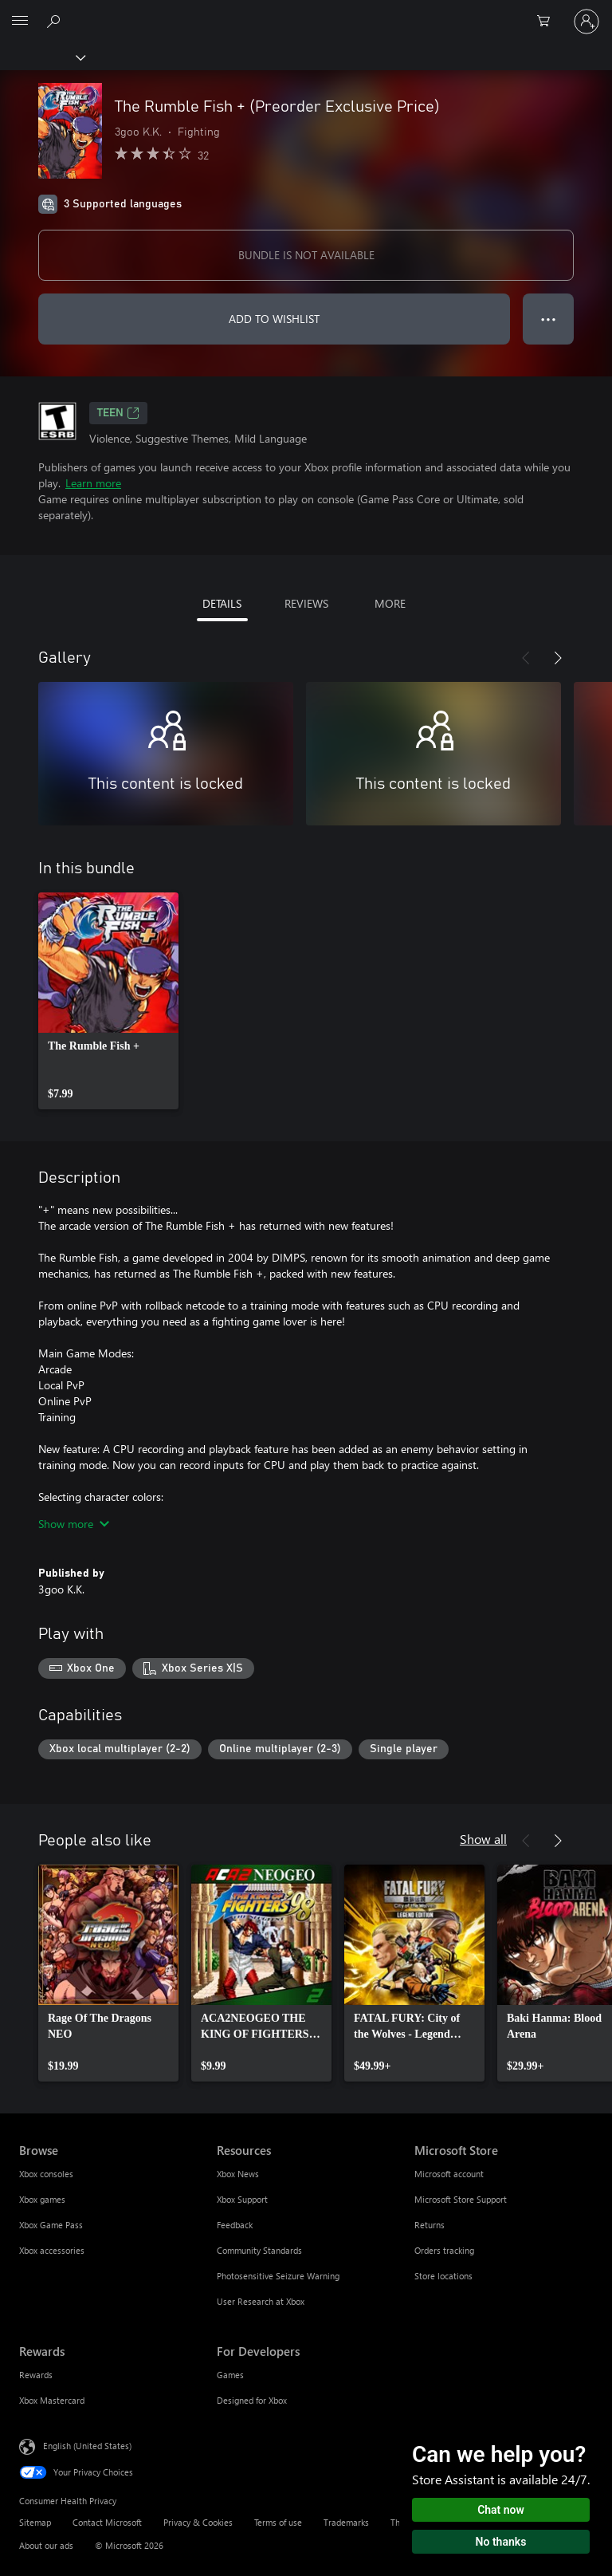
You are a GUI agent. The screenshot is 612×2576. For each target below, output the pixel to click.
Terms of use (278, 2522)
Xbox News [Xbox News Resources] (238, 2173)
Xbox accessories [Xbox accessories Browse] (51, 2250)
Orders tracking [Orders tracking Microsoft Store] (444, 2250)
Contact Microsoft (107, 2522)
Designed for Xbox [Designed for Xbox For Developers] (252, 2400)
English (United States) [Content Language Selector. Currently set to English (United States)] (87, 2445)
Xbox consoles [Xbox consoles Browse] (46, 2173)
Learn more (93, 482)
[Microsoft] (305, 12)
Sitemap (35, 2522)
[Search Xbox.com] (55, 20)
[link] (108, 1000)
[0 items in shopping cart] (548, 21)
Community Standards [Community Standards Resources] (259, 2250)
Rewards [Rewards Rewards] (36, 2374)
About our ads (46, 2545)
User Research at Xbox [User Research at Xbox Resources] (260, 2301)
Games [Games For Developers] (230, 2374)
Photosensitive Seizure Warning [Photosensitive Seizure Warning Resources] (278, 2276)
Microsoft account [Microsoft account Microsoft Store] (449, 2173)
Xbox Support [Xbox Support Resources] (242, 2199)
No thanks (501, 2541)
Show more (73, 1523)
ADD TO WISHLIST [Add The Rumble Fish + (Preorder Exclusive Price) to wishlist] (274, 318)
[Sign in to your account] (586, 21)
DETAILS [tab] (221, 603)
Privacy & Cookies (198, 2522)
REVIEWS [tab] (306, 603)
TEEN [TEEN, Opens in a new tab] (118, 413)
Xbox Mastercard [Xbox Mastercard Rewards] (51, 2400)
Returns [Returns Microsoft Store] (429, 2225)
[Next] (558, 658)
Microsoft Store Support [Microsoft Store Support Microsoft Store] (460, 2199)
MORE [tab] (390, 603)
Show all (483, 1838)
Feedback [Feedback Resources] (235, 2225)
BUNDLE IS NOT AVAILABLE (306, 254)
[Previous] (526, 658)
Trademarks (346, 2522)
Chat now (500, 2509)
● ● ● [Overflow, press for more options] (548, 318)
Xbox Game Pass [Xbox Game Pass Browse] (51, 2225)
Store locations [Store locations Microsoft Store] (443, 2276)
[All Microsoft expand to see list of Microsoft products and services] (20, 21)
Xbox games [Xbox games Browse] (42, 2199)
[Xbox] (42, 56)
